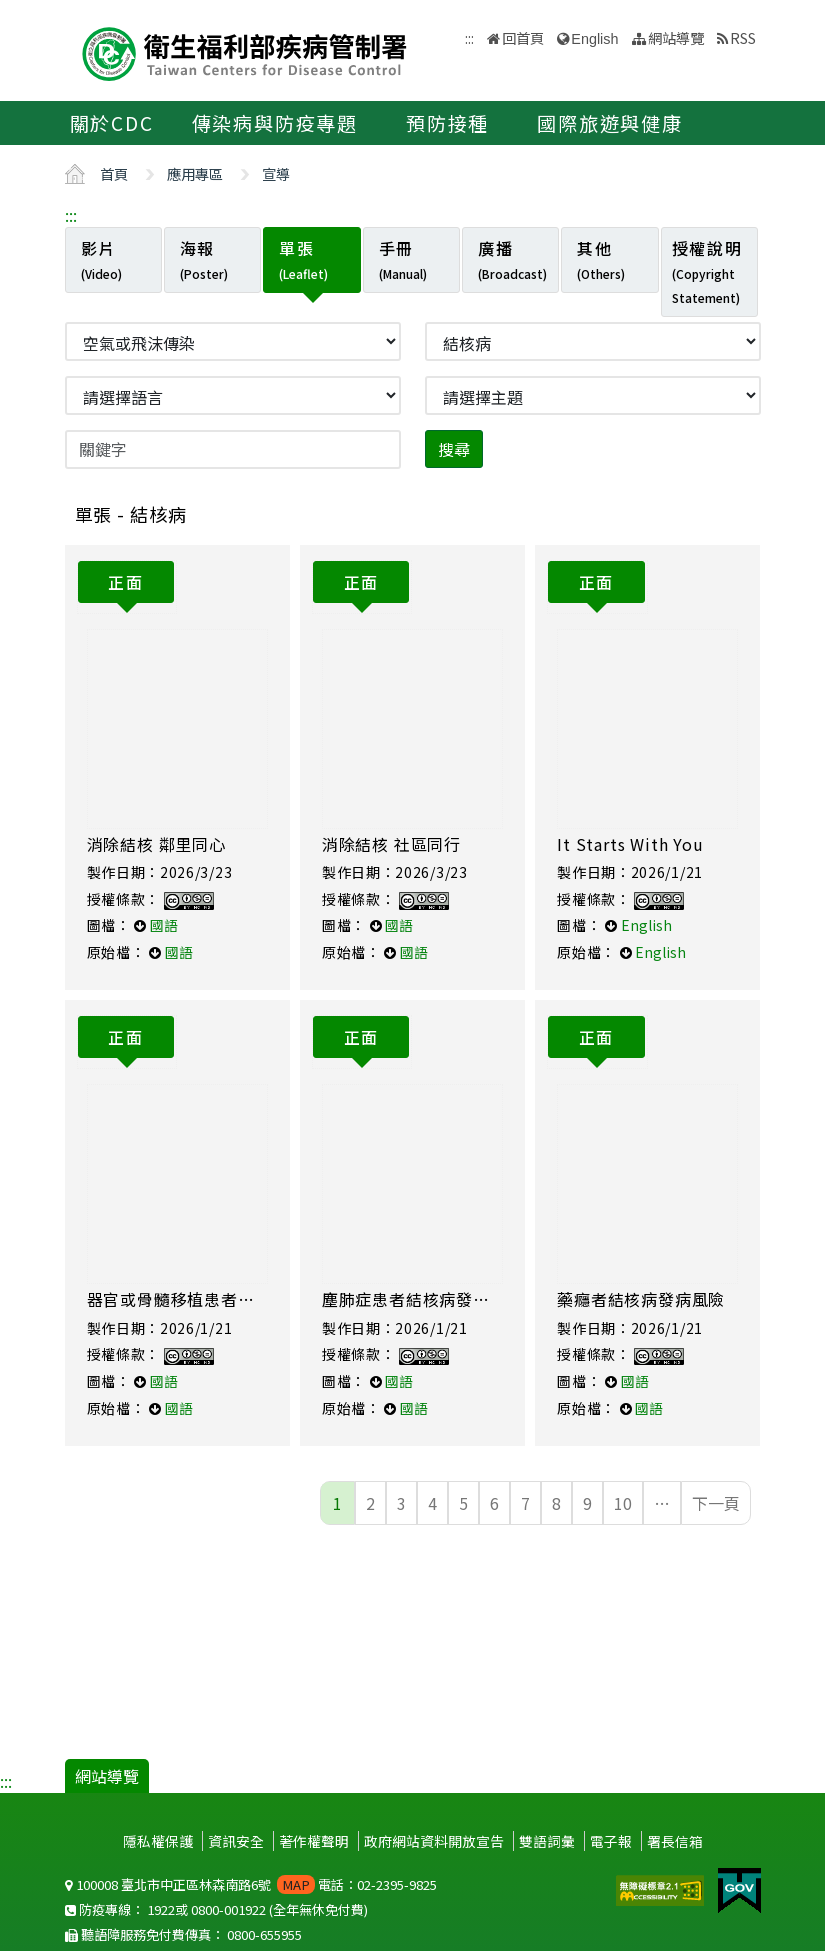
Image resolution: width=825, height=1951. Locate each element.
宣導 (276, 173)
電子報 (611, 1841)
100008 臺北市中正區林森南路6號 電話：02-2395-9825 (251, 1884)
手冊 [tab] (403, 259)
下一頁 (716, 1503)
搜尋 (454, 449)
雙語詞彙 (547, 1841)
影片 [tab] (101, 259)
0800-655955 (264, 1934)
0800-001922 (228, 1909)
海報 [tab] (204, 259)
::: (71, 215)
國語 (164, 925)
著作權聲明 (314, 1841)
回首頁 (523, 37)
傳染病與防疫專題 (275, 123)
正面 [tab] (125, 582)
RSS (743, 37)
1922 (161, 1909)
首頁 (114, 173)
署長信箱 (675, 1841)
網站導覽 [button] (676, 37)
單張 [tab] (303, 259)
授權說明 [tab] (707, 271)
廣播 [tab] (512, 259)
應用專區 (195, 173)
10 (623, 1503)
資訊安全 (236, 1841)
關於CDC (112, 123)
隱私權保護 (158, 1841)
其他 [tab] (601, 259)
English (594, 39)
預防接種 (447, 123)
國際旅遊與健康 (610, 123)
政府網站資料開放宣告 (434, 1841)
